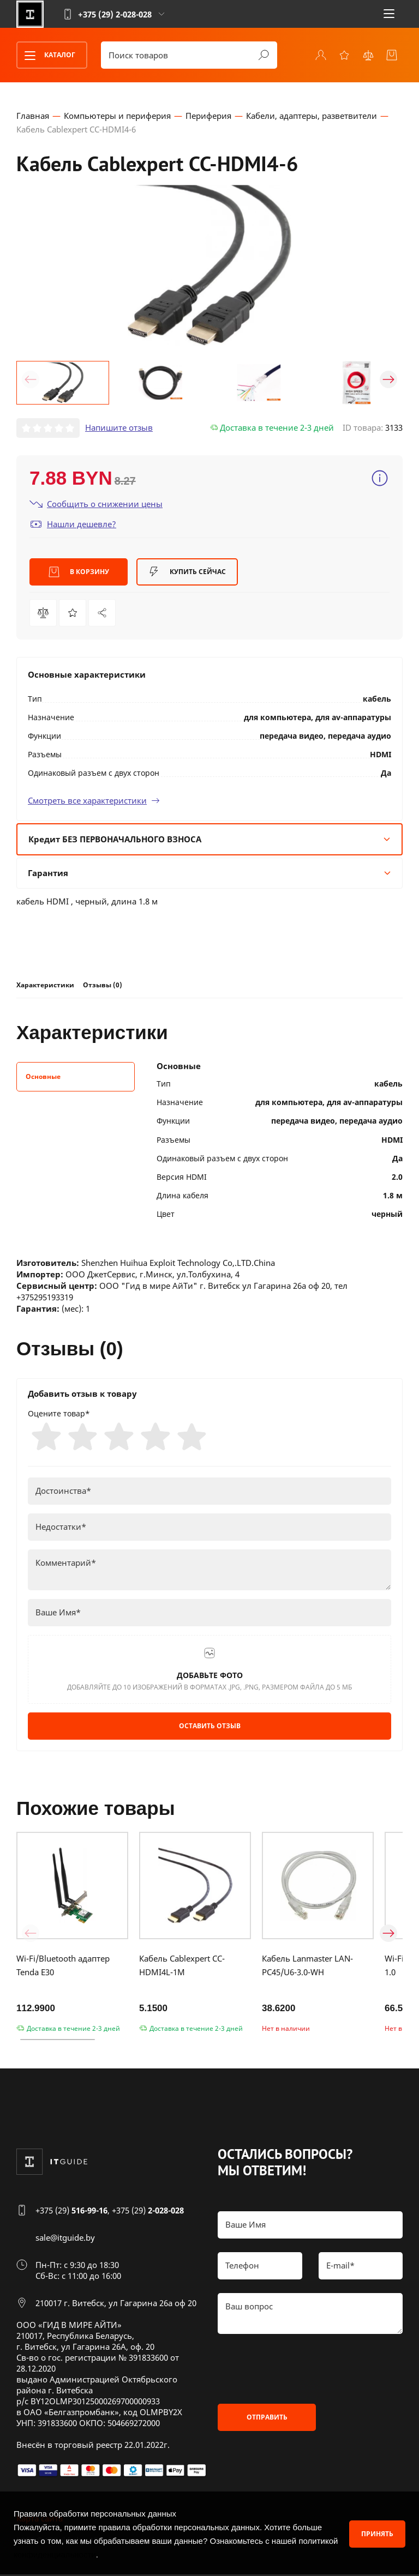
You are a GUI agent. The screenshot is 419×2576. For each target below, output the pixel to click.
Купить (187, 571)
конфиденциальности (55, 2554)
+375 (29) (71, 2211)
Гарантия (209, 872)
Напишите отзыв (119, 427)
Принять (377, 2533)
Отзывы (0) (102, 984)
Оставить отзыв (210, 1726)
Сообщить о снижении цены (96, 503)
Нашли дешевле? (72, 523)
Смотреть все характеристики (94, 799)
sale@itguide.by (65, 2239)
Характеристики (45, 984)
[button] (30, 379)
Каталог (46, 55)
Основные (43, 1076)
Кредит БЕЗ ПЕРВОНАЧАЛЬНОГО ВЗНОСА (209, 838)
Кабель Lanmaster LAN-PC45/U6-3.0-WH (307, 1965)
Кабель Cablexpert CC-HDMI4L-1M (182, 1965)
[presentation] (301, 2369)
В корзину (79, 571)
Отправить (267, 2417)
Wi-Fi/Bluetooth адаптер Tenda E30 (63, 1965)
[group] (209, 265)
